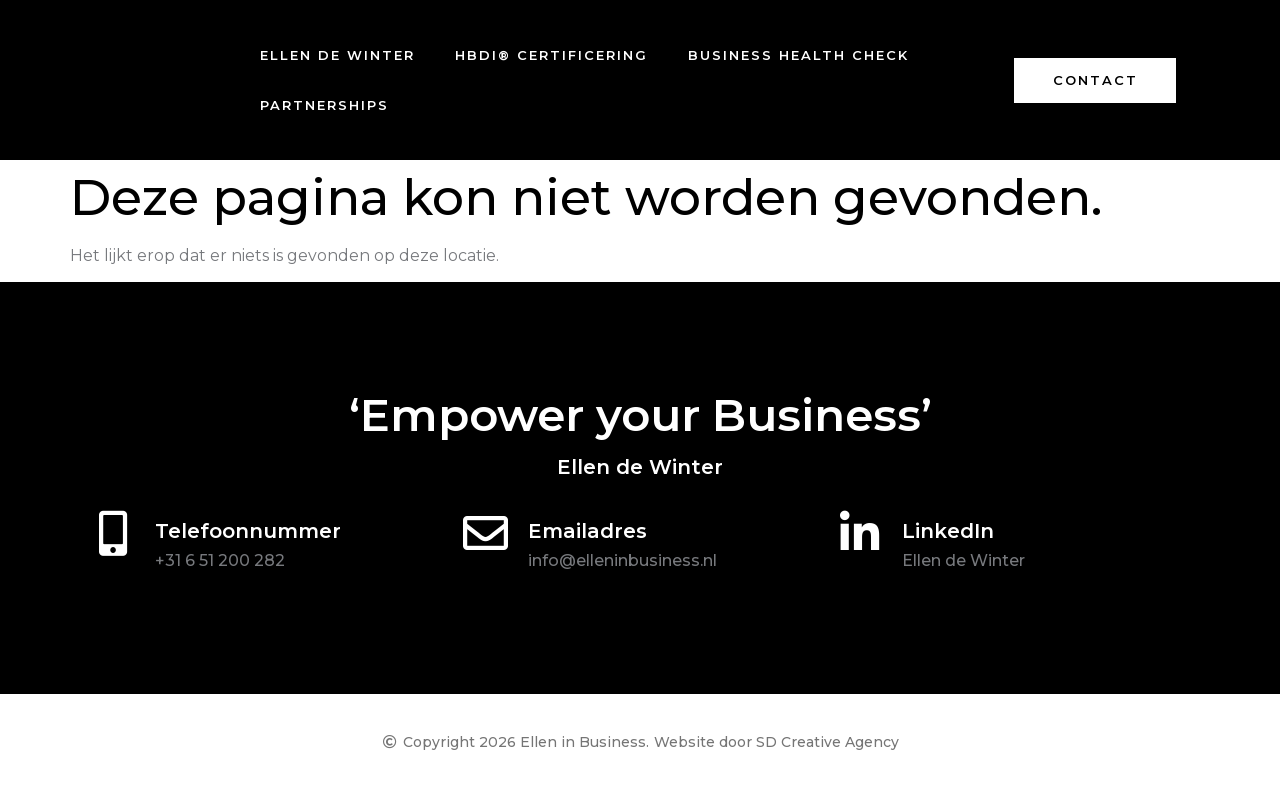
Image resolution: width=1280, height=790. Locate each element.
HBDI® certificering (551, 55)
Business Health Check (798, 55)
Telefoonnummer (248, 531)
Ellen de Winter (337, 55)
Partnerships (324, 105)
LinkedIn (948, 531)
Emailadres (587, 531)
